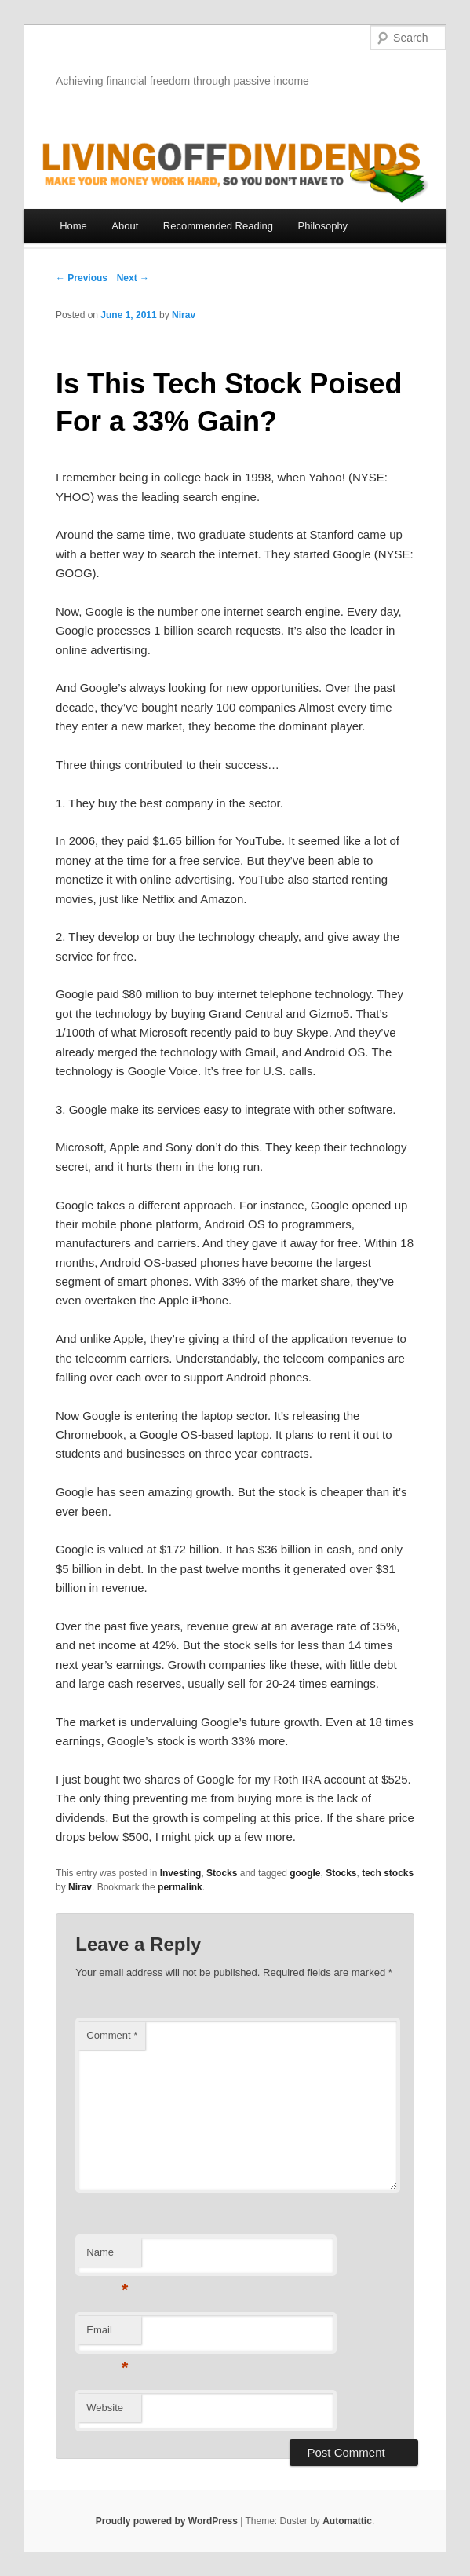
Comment (111, 2035)
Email (107, 2334)
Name (107, 2256)
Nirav (183, 314)
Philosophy (323, 226)
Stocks (221, 1873)
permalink (180, 1887)
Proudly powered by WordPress (167, 2521)
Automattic (347, 2521)
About (124, 226)
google (305, 1873)
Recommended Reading (218, 226)
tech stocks (388, 1873)
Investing (181, 1873)
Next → (133, 278)
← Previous (81, 278)
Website (104, 2407)
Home (73, 226)
